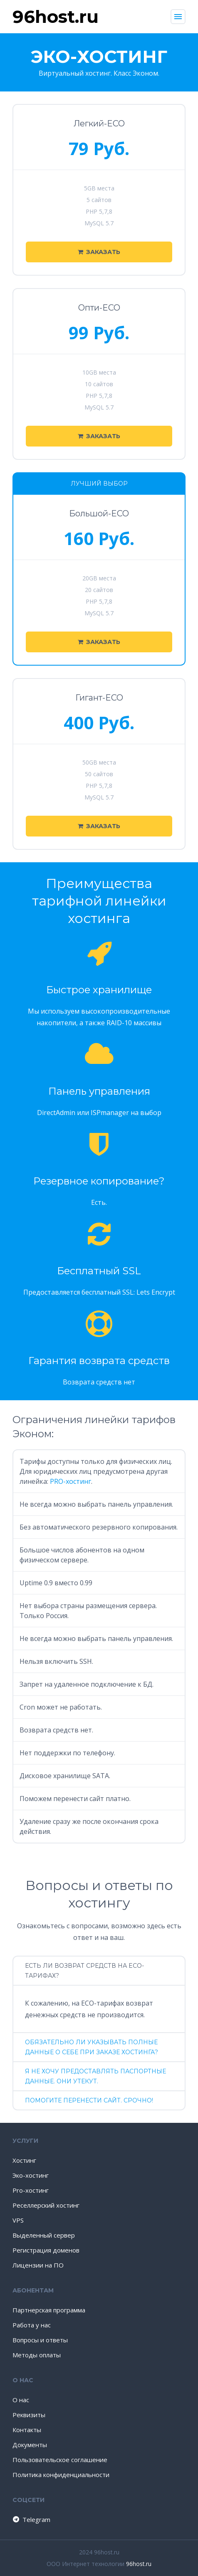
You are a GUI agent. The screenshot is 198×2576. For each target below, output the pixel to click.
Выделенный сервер (43, 2235)
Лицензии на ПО (38, 2265)
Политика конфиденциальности (60, 2474)
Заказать (99, 252)
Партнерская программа (48, 2310)
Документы (29, 2444)
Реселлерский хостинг (45, 2205)
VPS (18, 2220)
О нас (20, 2400)
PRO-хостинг (70, 1481)
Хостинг (24, 2160)
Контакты (26, 2429)
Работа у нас (31, 2325)
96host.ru (138, 2564)
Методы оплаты (36, 2355)
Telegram (31, 2519)
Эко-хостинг (30, 2175)
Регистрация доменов (45, 2250)
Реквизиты (28, 2415)
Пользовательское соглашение (59, 2459)
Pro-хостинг (30, 2190)
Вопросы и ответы (40, 2340)
